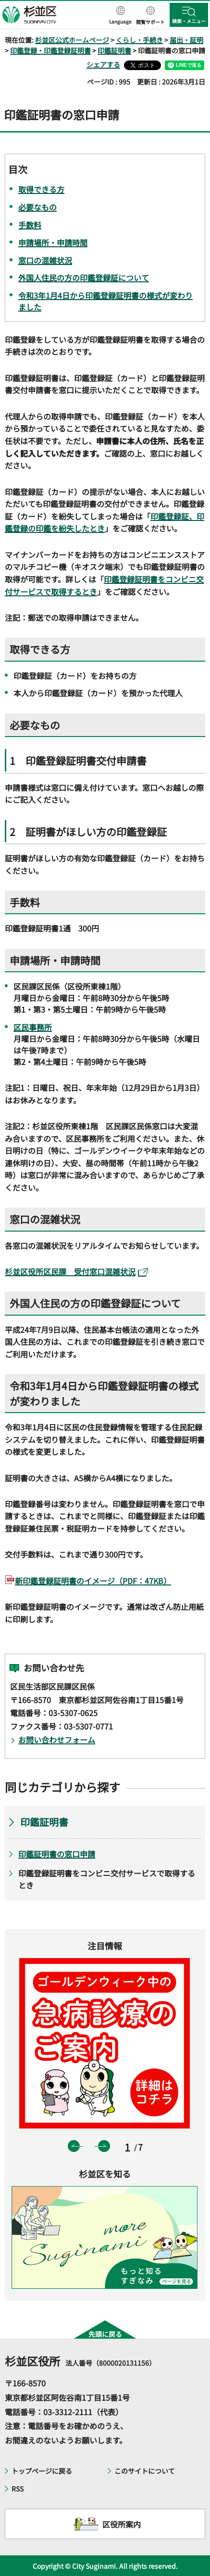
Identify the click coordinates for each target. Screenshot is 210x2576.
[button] (120, 16)
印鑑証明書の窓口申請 (56, 1854)
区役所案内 (121, 2524)
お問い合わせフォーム (56, 1739)
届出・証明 (186, 40)
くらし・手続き (139, 40)
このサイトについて (144, 2471)
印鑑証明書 (114, 50)
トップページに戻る (42, 2471)
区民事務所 (32, 1027)
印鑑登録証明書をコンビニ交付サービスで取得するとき (106, 1879)
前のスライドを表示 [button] (74, 2146)
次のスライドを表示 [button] (104, 2146)
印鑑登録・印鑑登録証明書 (50, 50)
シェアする (103, 64)
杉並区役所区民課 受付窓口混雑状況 (76, 1271)
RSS (18, 2488)
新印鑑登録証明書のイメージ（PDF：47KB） (93, 1580)
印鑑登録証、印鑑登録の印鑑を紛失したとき (104, 522)
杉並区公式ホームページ (72, 40)
